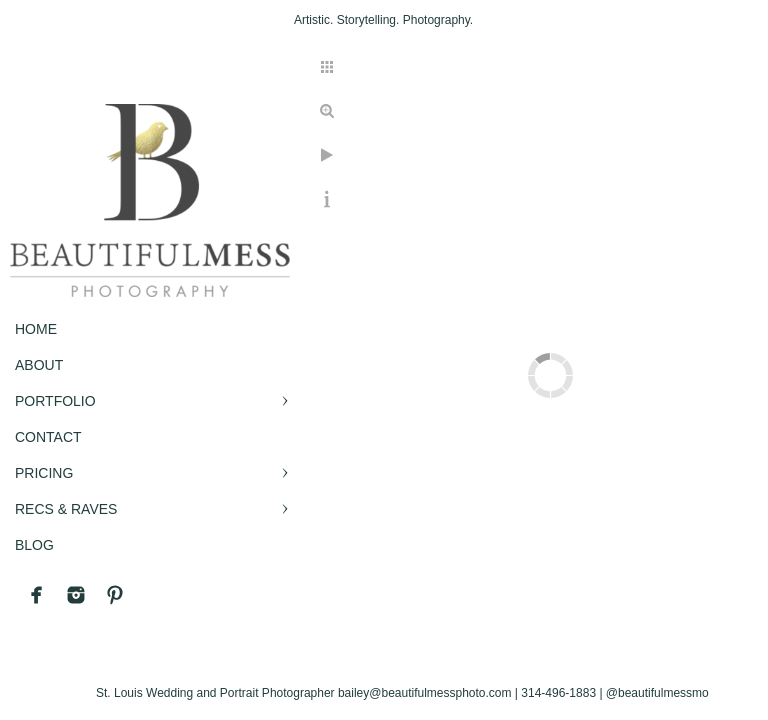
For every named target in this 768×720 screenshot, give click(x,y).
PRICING (44, 473)
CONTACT (48, 437)
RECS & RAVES (66, 509)
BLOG (34, 545)
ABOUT (39, 365)
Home (36, 329)
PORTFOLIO (55, 401)
